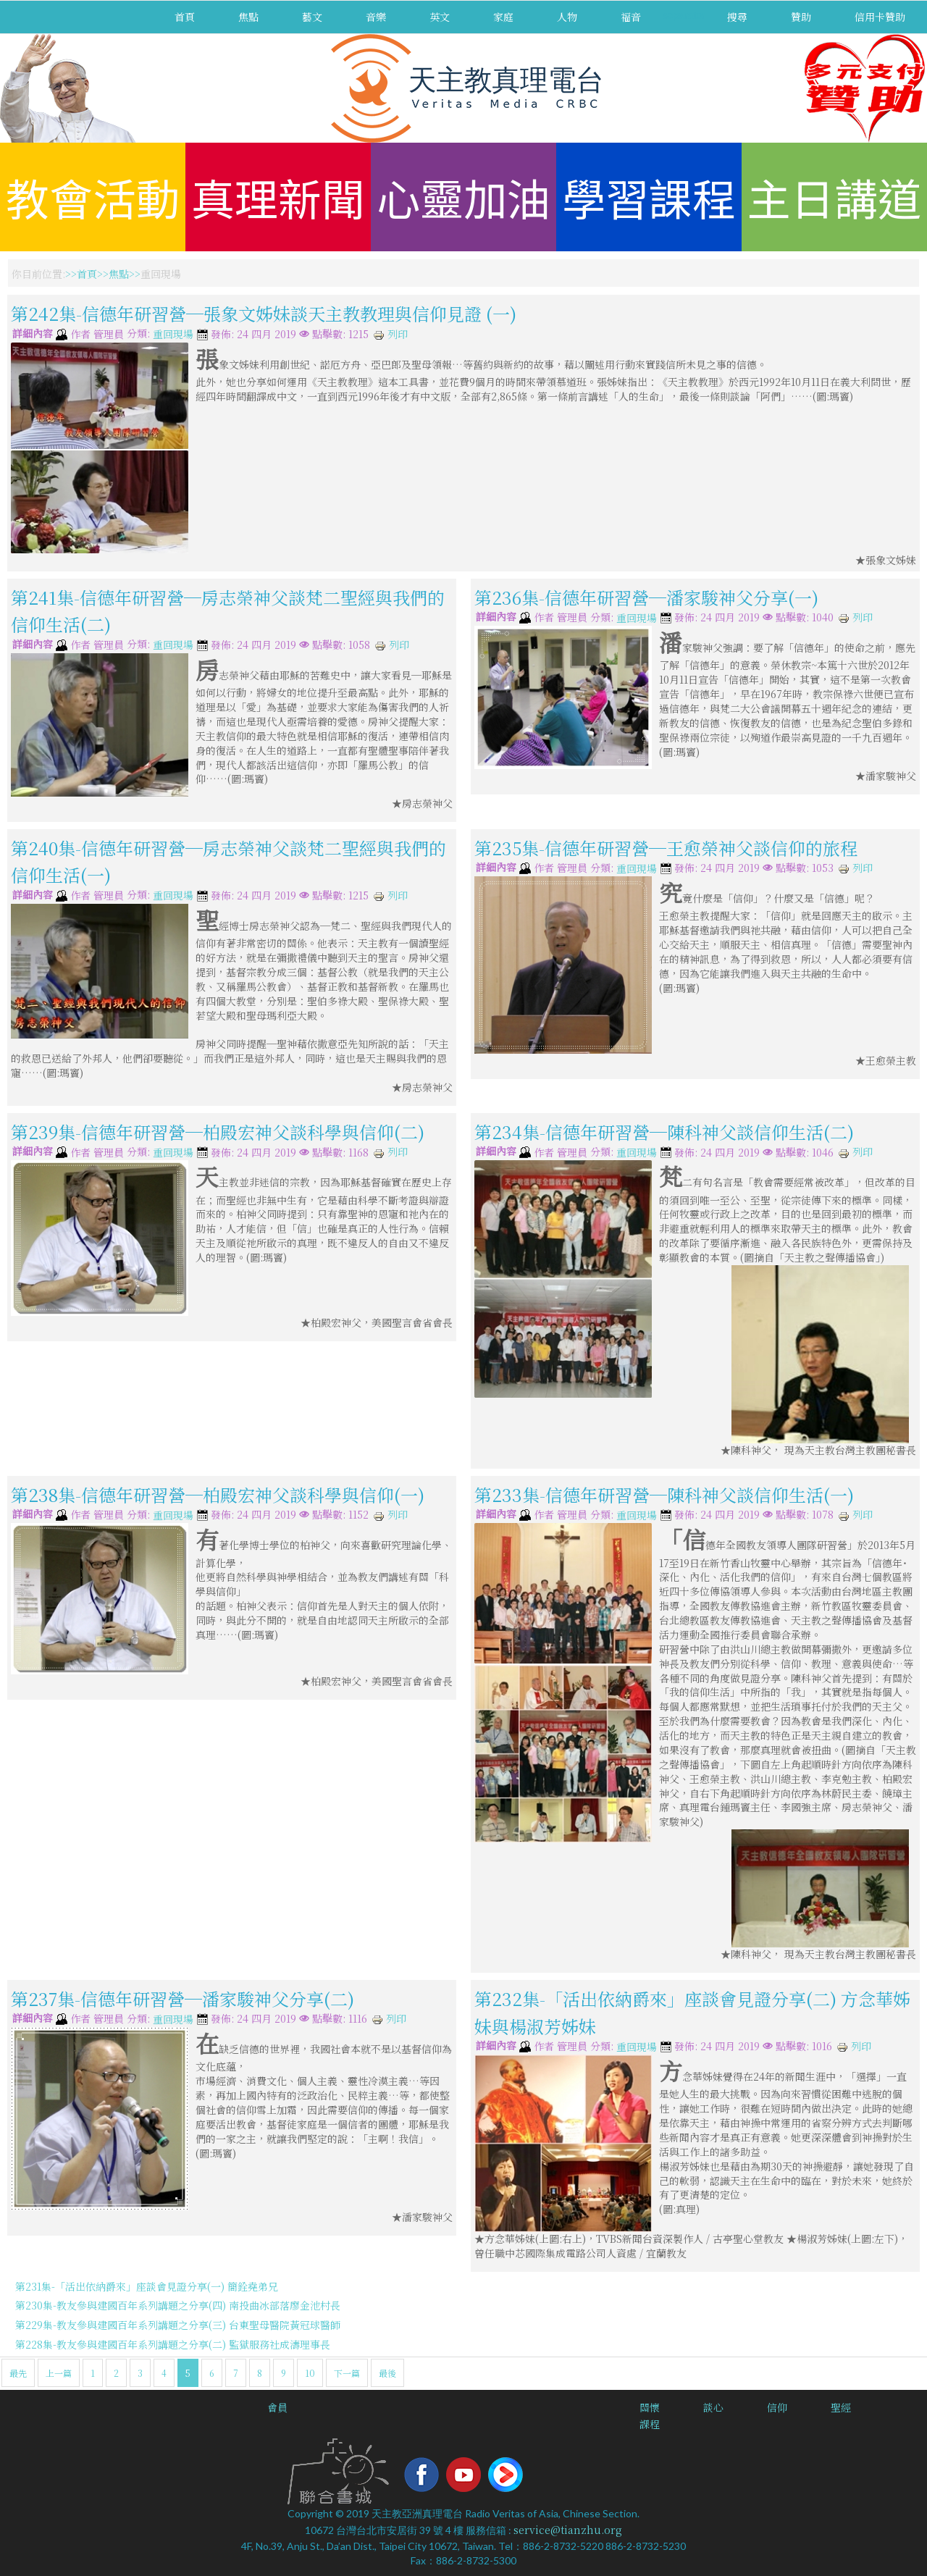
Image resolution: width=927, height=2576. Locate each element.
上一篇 (59, 2373)
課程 (649, 2424)
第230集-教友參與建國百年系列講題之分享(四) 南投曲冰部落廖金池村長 (177, 2305)
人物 (567, 16)
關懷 (649, 2407)
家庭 (503, 16)
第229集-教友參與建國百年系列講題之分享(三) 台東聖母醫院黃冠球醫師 (177, 2324)
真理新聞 (278, 196)
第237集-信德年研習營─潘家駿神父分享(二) (182, 1997)
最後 (387, 2373)
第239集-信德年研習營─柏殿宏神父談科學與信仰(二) (217, 1131)
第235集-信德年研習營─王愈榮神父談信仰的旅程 (665, 847)
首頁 (185, 16)
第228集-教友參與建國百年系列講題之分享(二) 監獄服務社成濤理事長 (172, 2344)
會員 (277, 2407)
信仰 (777, 2407)
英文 (439, 16)
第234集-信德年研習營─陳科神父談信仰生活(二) (664, 1131)
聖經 (841, 2407)
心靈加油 (463, 196)
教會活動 (93, 196)
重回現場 (173, 334)
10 (310, 2373)
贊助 (801, 16)
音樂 (376, 16)
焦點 (248, 16)
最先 (18, 2373)
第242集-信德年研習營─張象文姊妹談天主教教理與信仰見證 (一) (263, 313)
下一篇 (347, 2373)
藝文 (312, 16)
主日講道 (834, 196)
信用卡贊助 (880, 16)
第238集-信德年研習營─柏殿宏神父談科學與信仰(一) (217, 1494)
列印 (390, 334)
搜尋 (737, 16)
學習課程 (649, 196)
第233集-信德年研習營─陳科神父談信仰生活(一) (664, 1494)
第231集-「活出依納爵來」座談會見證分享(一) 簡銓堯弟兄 (146, 2286)
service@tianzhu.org (567, 2529)
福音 (631, 16)
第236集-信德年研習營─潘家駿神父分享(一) (646, 596)
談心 (713, 2407)
